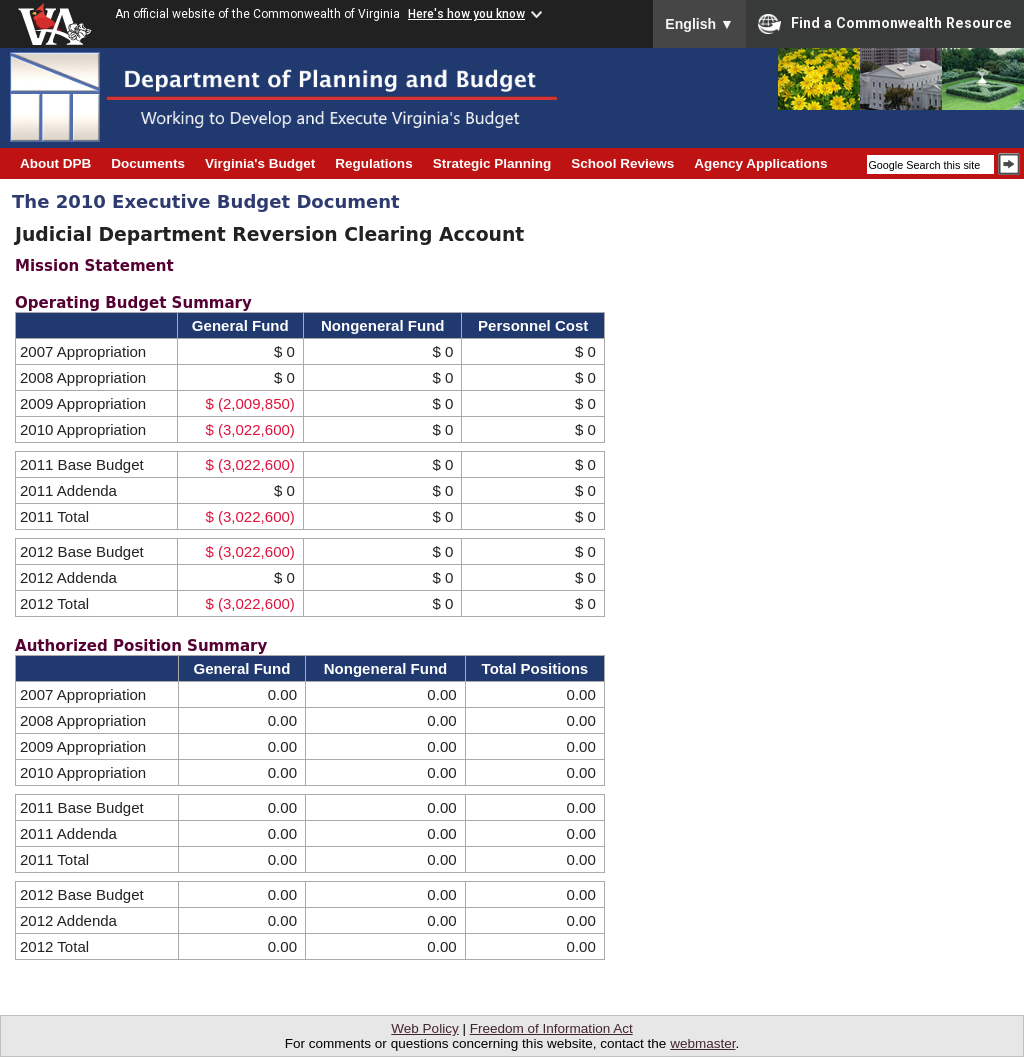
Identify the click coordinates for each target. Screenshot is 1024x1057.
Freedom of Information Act (551, 1028)
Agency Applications (760, 163)
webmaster (702, 1043)
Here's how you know (466, 14)
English (699, 24)
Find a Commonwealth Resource (885, 24)
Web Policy (424, 1028)
